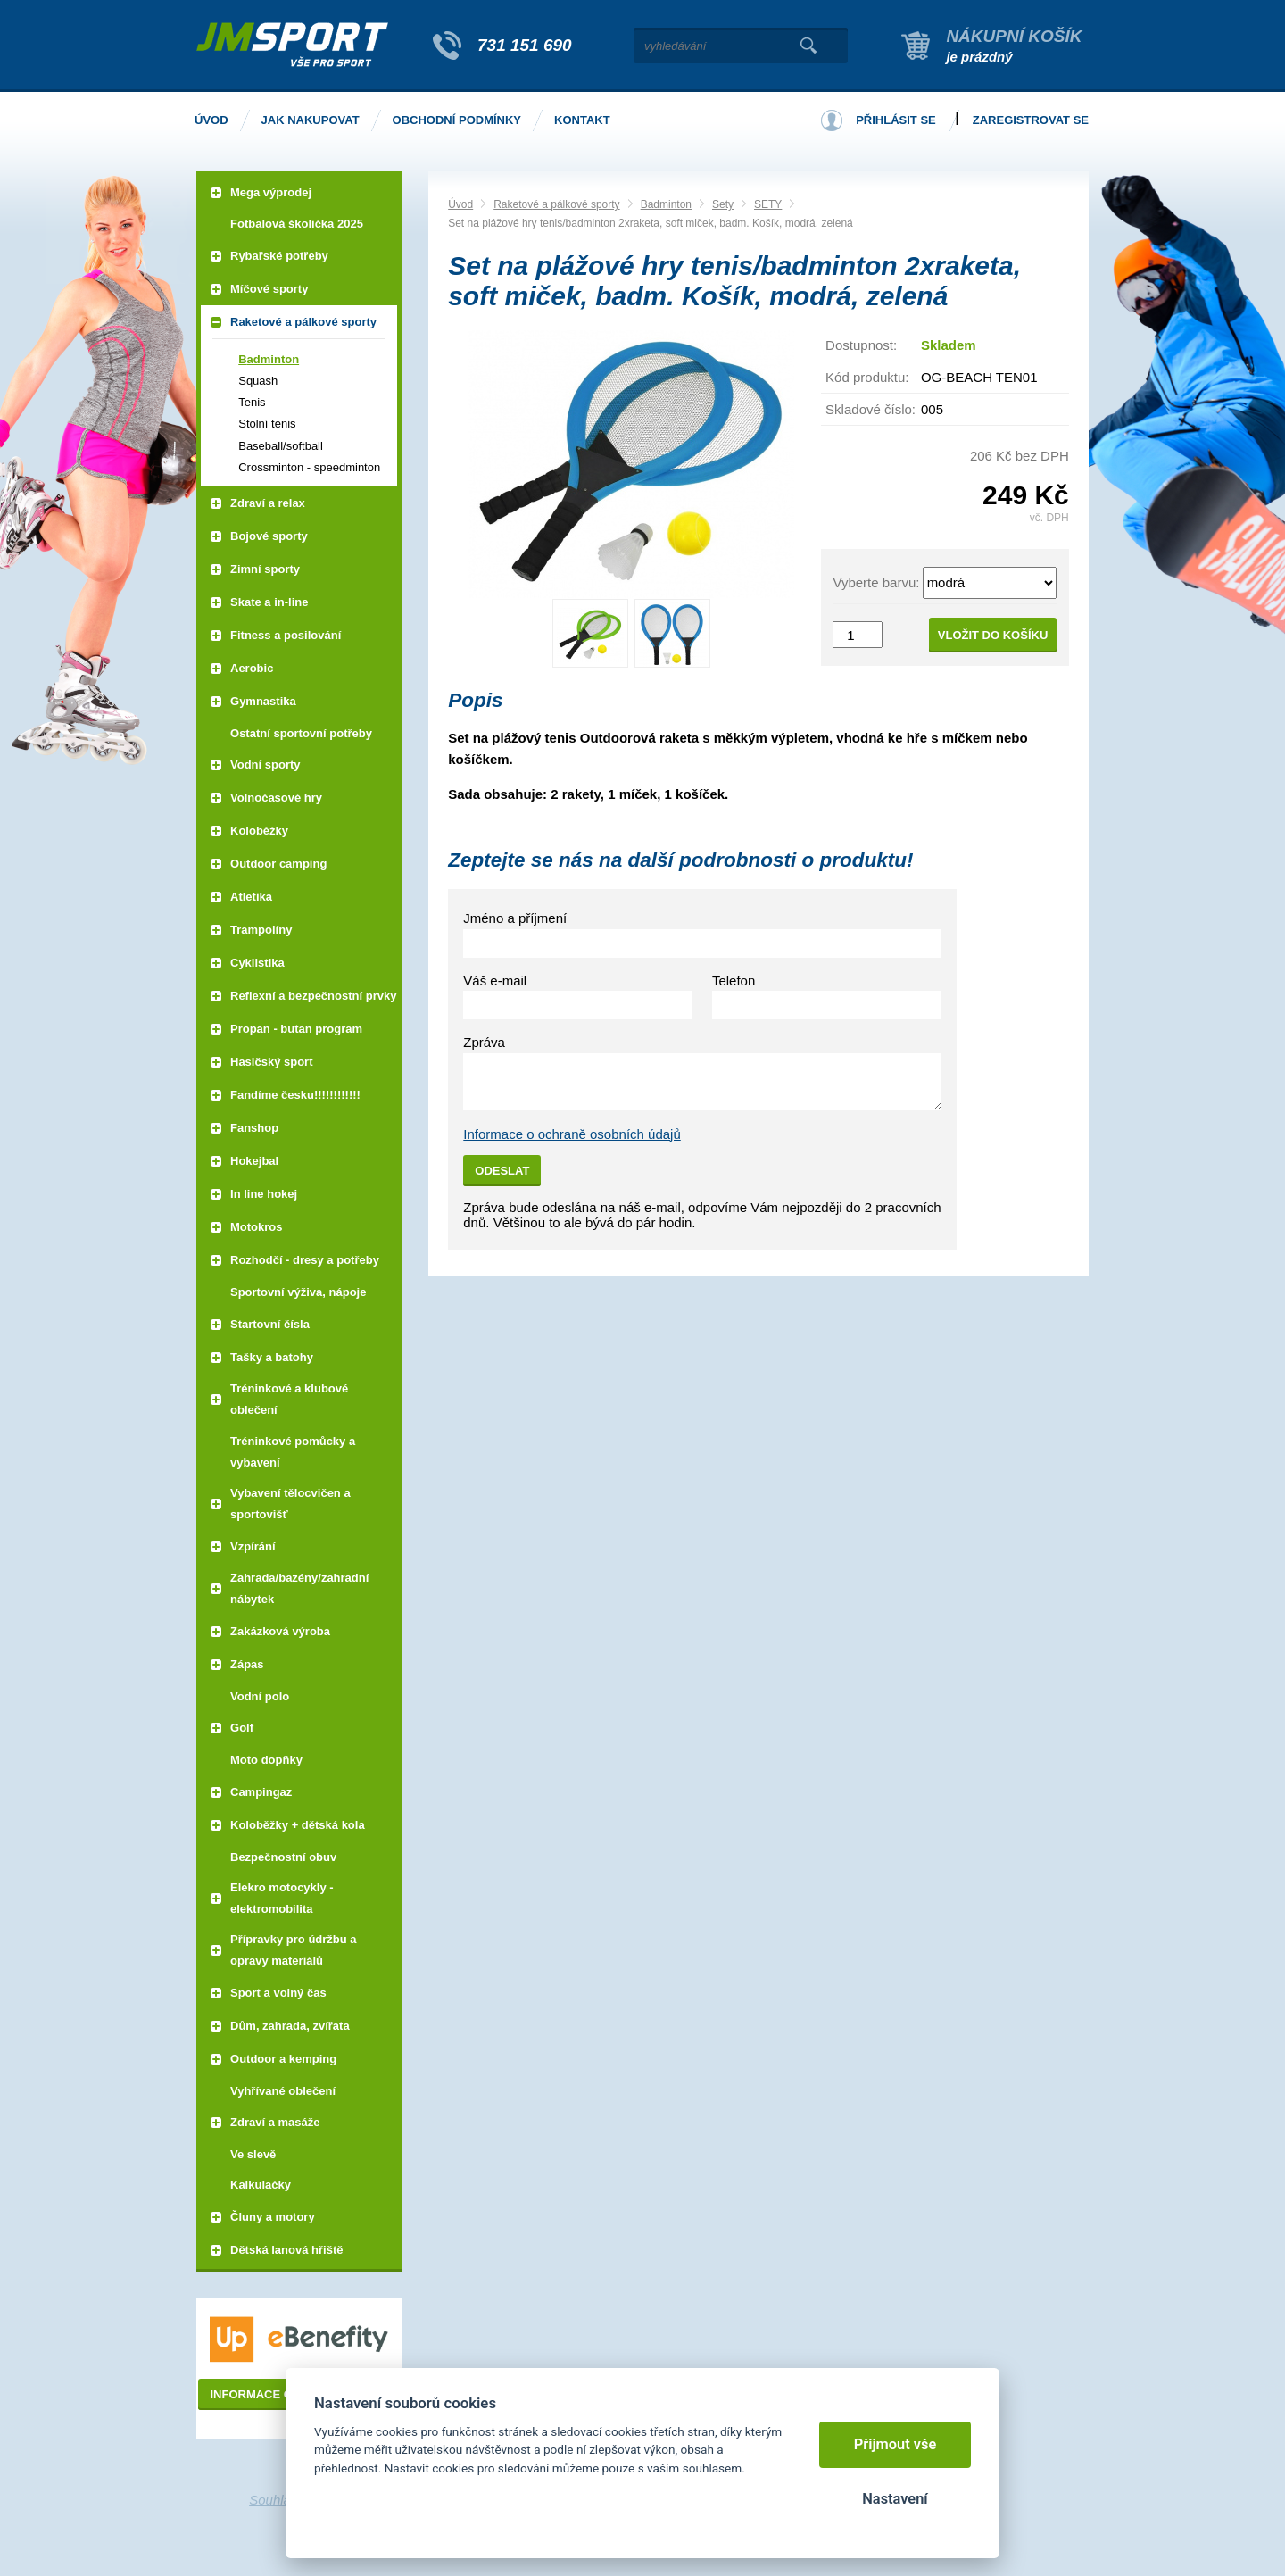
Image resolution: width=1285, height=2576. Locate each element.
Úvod (460, 204)
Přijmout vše (895, 2444)
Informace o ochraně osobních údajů (572, 1134)
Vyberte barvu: (876, 582)
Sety (723, 204)
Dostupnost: (861, 345)
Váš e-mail (494, 980)
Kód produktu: (866, 377)
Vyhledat (808, 45)
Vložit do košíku (993, 635)
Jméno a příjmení (515, 918)
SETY (768, 204)
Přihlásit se (896, 120)
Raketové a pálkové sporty (556, 204)
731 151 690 (524, 45)
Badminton (666, 204)
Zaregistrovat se (1031, 120)
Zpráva (484, 1042)
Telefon (733, 980)
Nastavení (894, 2498)
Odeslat (502, 1170)
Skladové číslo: (870, 409)
